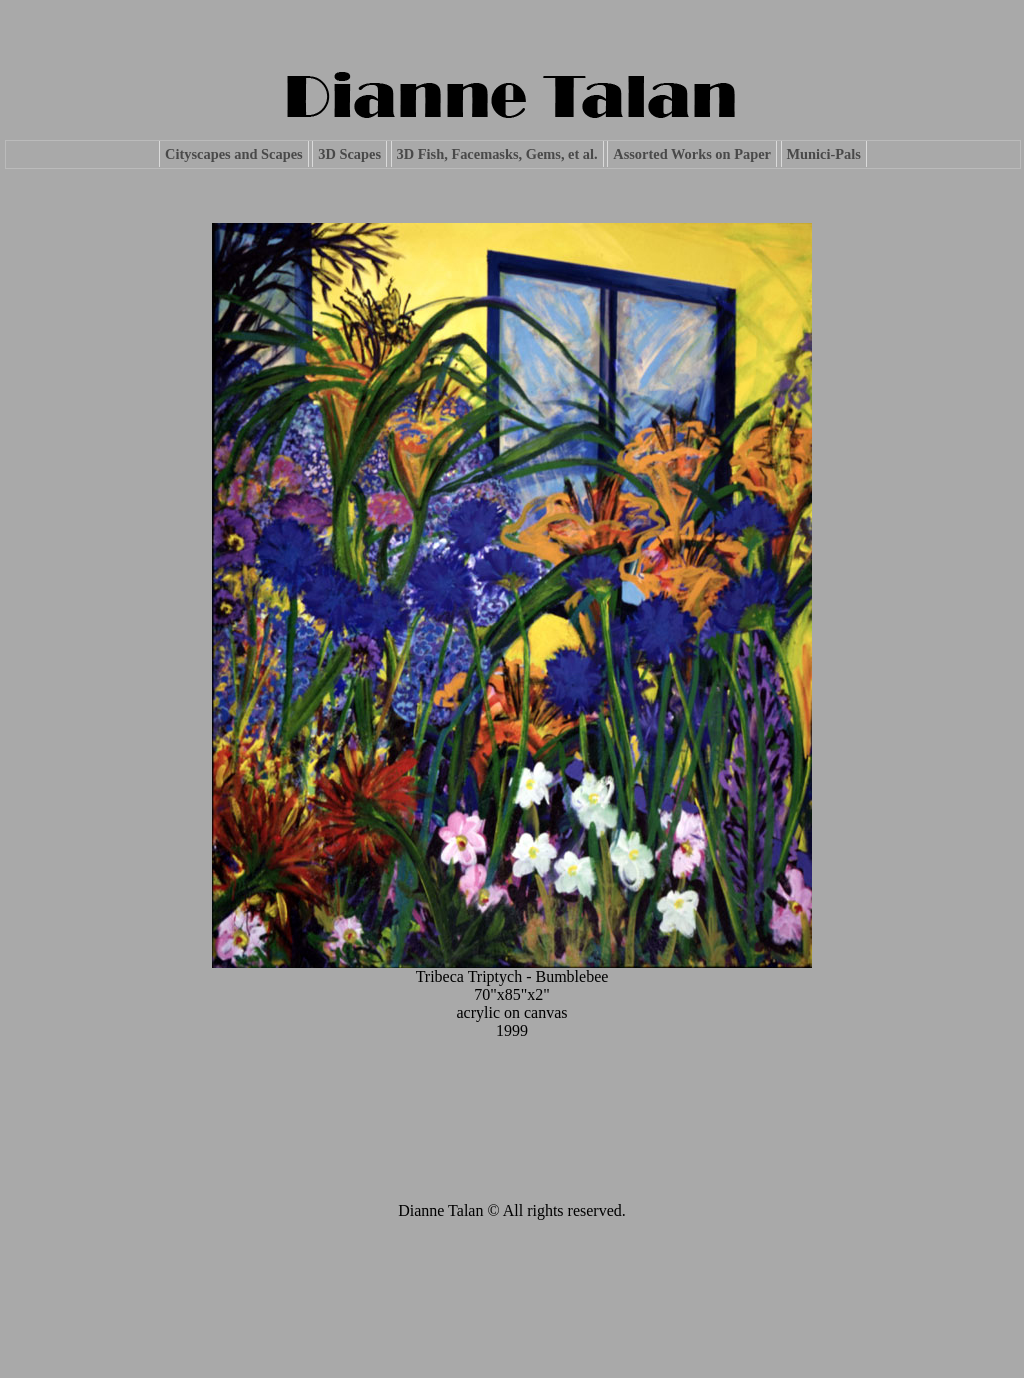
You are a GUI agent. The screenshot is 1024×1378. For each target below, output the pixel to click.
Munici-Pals (824, 154)
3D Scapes (349, 154)
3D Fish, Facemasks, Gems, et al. (497, 154)
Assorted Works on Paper (692, 154)
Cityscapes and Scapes (234, 154)
